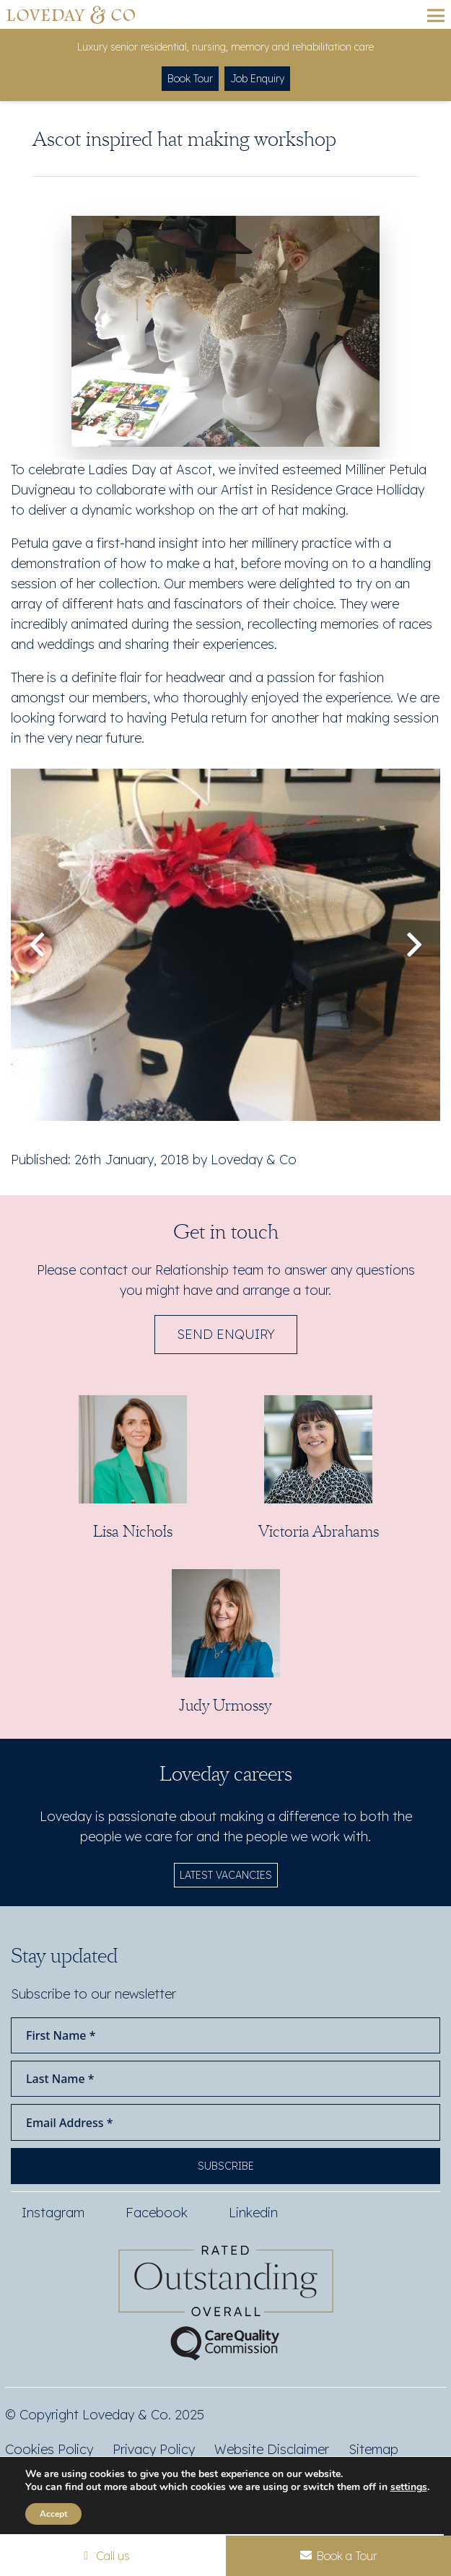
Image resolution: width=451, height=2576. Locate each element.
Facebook (157, 2212)
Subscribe (226, 2166)
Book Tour (190, 78)
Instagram (53, 2212)
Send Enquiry (226, 1334)
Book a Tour (338, 2556)
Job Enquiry (257, 78)
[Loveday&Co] (70, 15)
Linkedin (253, 2212)
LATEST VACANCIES (226, 1875)
